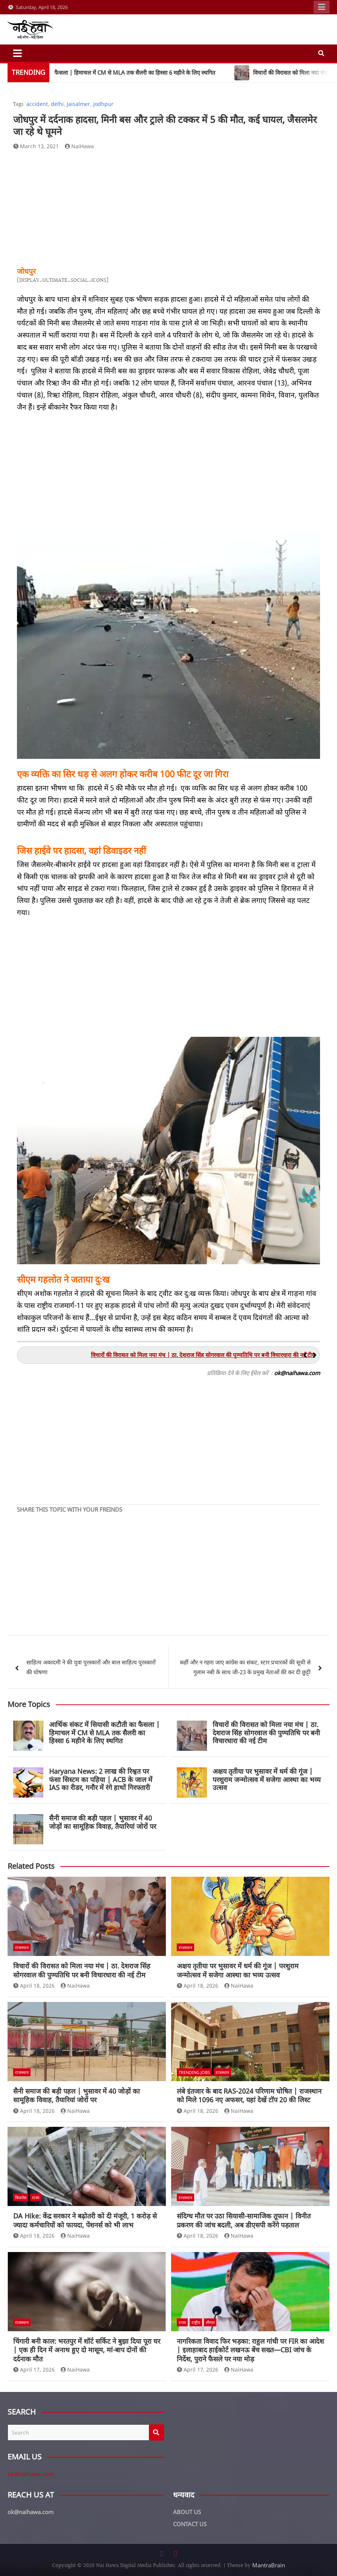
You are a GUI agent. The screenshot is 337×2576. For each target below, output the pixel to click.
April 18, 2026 (34, 1985)
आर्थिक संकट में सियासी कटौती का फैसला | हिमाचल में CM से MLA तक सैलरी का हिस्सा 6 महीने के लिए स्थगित (104, 1732)
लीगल (210, 2322)
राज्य (35, 2197)
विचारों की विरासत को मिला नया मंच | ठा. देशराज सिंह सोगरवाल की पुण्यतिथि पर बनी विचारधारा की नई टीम (266, 1732)
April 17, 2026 (34, 2369)
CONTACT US (190, 2524)
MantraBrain (268, 2565)
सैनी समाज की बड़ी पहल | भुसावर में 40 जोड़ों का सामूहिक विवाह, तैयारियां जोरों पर (102, 1822)
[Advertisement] (168, 208)
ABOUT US (187, 2512)
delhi (57, 103)
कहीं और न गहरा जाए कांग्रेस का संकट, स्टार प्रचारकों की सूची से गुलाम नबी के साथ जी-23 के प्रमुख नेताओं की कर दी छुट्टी (245, 1667)
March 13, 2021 (36, 146)
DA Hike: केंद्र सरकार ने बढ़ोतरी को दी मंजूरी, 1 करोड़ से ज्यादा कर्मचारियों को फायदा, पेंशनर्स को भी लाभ (85, 2220)
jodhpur (103, 103)
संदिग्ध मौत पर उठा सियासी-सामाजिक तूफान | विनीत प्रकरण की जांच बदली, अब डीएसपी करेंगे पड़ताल (244, 2220)
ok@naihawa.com (31, 2474)
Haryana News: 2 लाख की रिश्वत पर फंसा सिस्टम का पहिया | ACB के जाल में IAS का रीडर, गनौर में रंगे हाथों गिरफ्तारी (100, 1779)
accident (37, 103)
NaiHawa (79, 146)
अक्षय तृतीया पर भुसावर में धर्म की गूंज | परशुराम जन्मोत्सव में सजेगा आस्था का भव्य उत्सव (267, 1779)
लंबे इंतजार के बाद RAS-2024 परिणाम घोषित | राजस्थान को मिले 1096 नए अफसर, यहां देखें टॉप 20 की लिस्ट (249, 2095)
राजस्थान (22, 1947)
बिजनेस (20, 2197)
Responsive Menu (321, 7)
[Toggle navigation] (18, 53)
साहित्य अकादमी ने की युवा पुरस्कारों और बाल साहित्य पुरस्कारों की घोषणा (91, 1667)
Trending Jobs (194, 2072)
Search (156, 2432)
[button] (314, 1355)
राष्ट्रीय (195, 2322)
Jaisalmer (78, 103)
